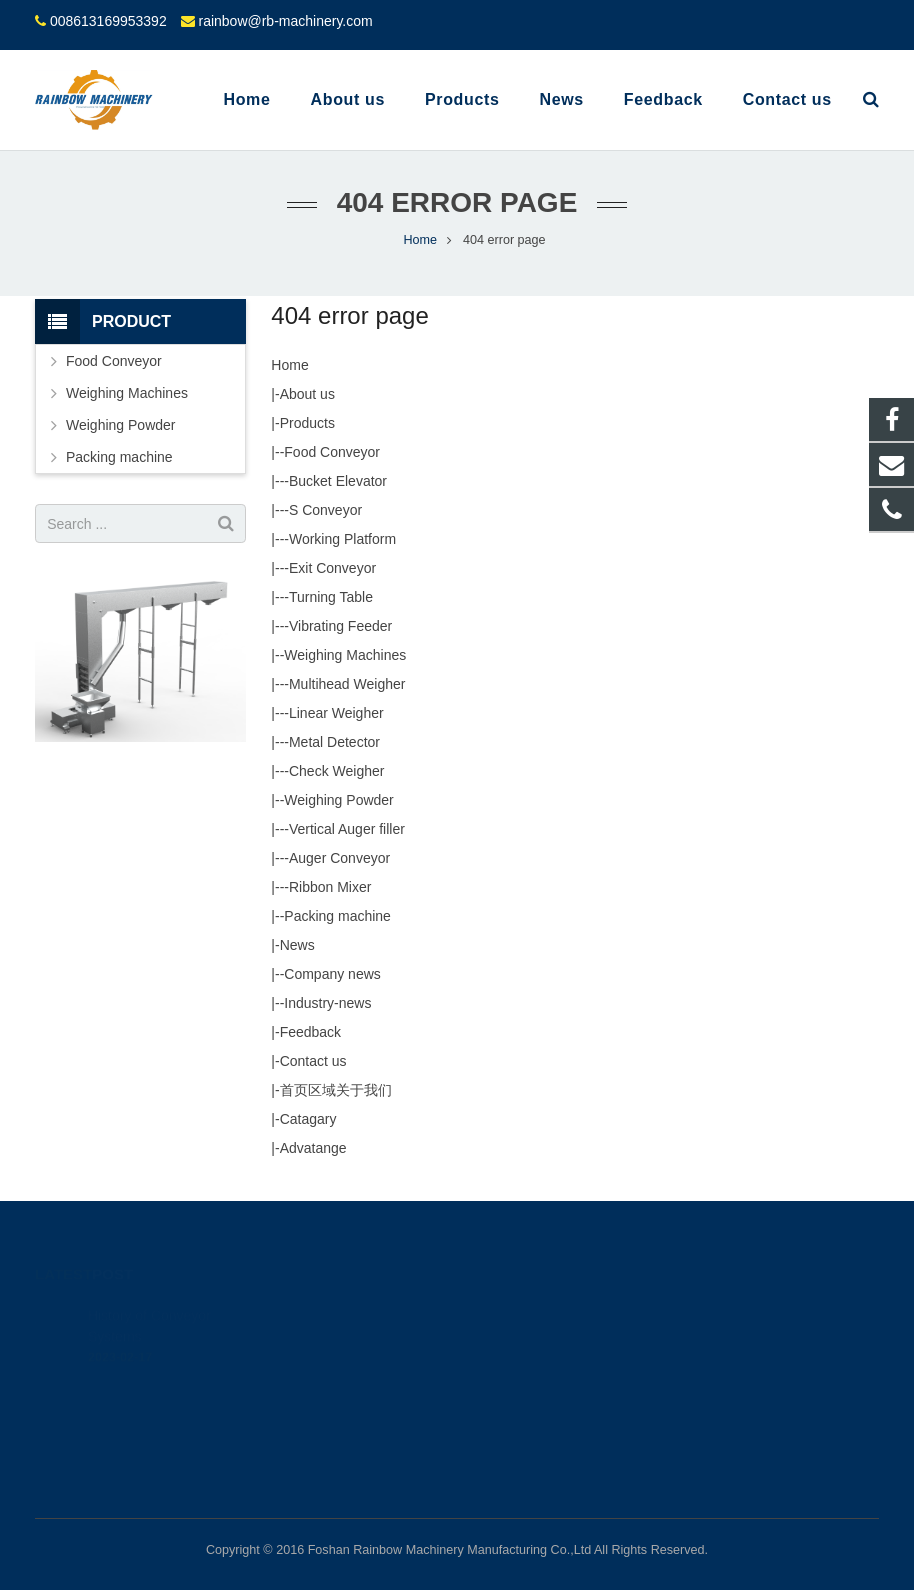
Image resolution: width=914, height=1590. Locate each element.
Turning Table (331, 597)
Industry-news (327, 1003)
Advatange (313, 1148)
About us (307, 394)
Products (307, 423)
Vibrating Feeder (340, 626)
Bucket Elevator (338, 481)
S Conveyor (325, 510)
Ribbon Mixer (330, 887)
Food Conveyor (332, 452)
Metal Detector (334, 742)
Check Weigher (336, 771)
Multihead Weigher (347, 684)
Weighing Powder (338, 800)
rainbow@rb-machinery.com (285, 21)
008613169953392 (108, 21)
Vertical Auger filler (347, 829)
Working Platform (342, 539)
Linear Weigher (336, 713)
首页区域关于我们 (336, 1090)
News (297, 945)
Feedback (310, 1032)
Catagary (308, 1119)
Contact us (313, 1061)
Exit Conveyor (332, 568)
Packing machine (337, 916)
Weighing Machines (345, 655)
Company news (332, 974)
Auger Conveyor (339, 858)
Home (289, 365)
